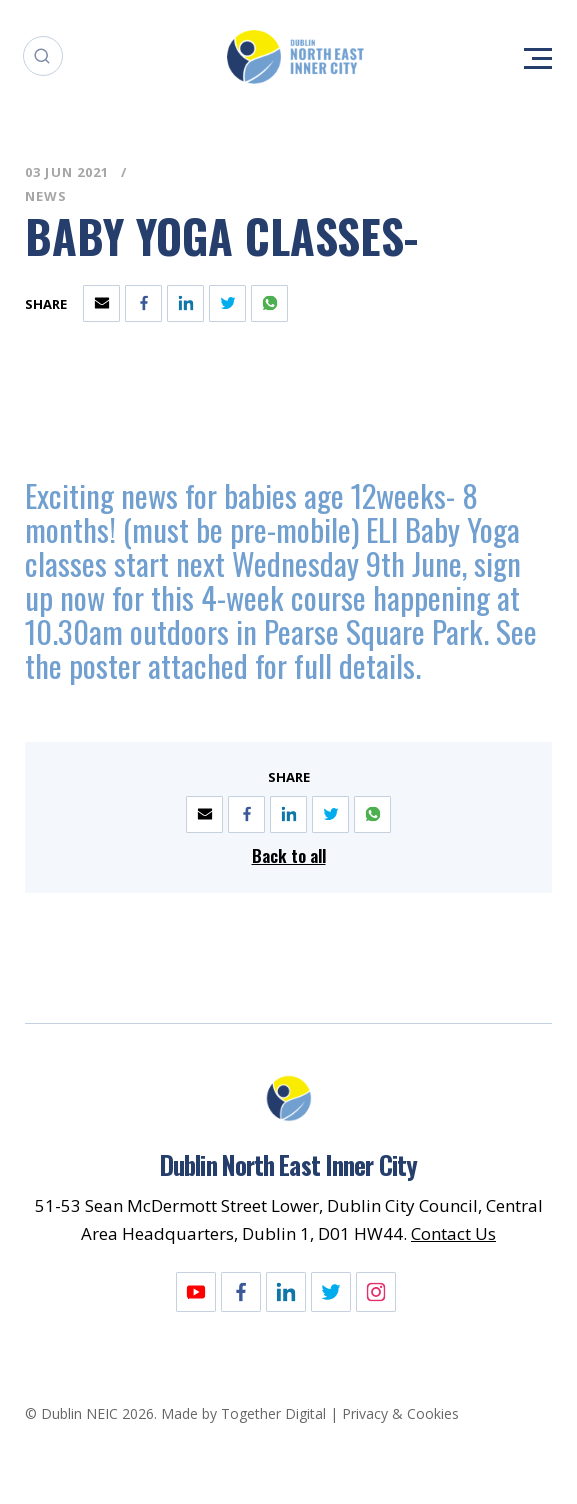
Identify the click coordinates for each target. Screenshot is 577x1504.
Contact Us (453, 1233)
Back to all (289, 855)
